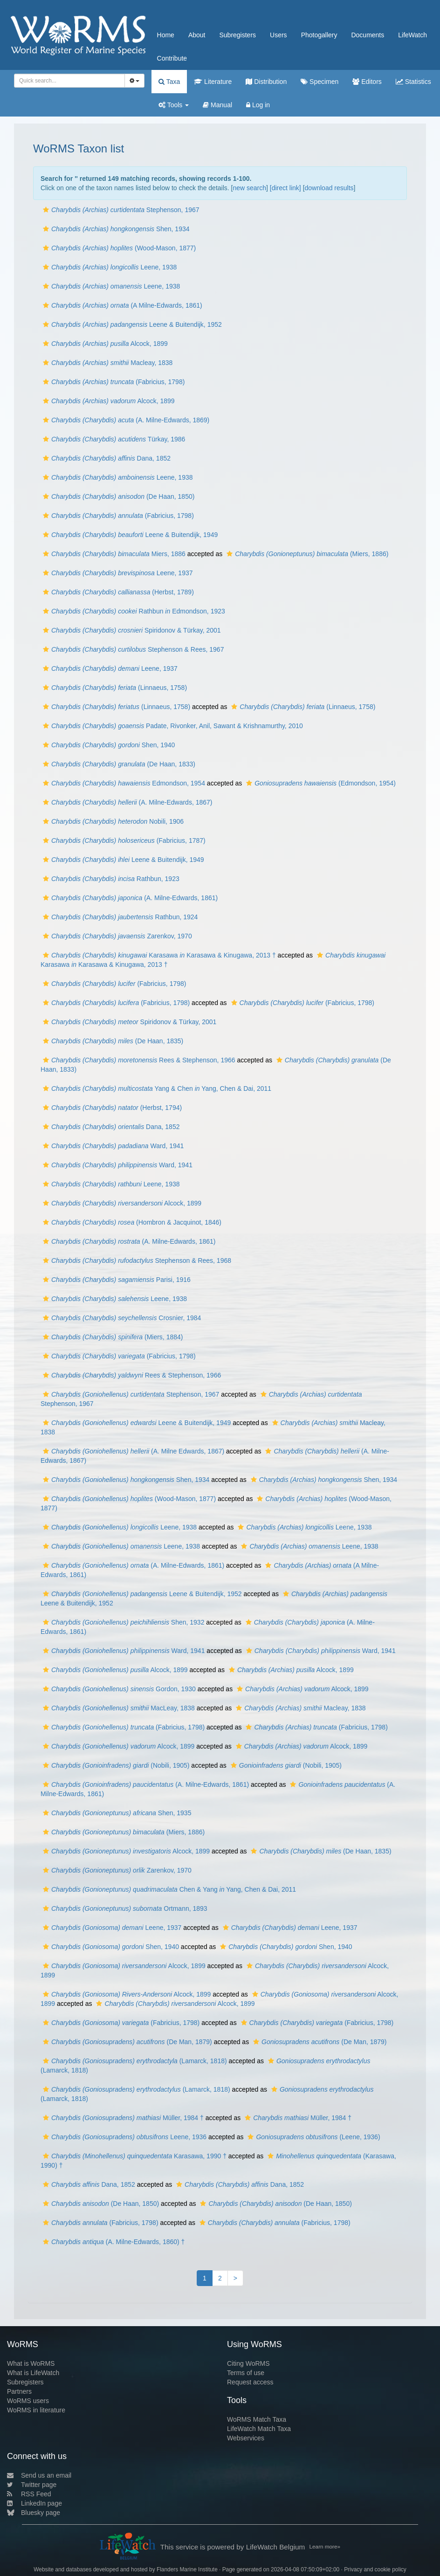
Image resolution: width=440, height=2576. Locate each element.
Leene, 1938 (109, 267)
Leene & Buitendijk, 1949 (129, 534)
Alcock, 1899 (104, 343)
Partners (19, 2391)
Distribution (266, 81)
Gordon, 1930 (118, 1689)
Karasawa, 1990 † (134, 2156)
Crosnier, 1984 (121, 1318)
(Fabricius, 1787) (123, 840)
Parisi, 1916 (116, 1279)
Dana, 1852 (106, 458)
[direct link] (285, 188)
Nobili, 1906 (112, 821)
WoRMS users (28, 2400)
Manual (217, 105)
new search (249, 188)
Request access (250, 2382)
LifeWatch (412, 35)
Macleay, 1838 (106, 362)
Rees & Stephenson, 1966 (138, 1060)
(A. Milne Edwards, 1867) (132, 1451)
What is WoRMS (31, 2363)
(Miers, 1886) (306, 554)
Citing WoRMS (248, 2363)
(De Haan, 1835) (112, 1041)
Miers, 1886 (113, 554)
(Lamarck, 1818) (134, 2061)
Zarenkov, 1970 (116, 936)
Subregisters (237, 35)
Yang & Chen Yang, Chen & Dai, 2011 (156, 1088)
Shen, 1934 (115, 229)
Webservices (245, 2438)
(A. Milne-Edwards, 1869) (125, 420)
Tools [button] (173, 105)
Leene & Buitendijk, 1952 (131, 324)
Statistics (413, 81)
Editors (366, 81)
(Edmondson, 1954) (320, 783)
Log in (258, 105)
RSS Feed (29, 2494)
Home (165, 35)
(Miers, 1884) (112, 1337)
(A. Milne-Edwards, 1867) (126, 802)
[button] (46, 210)
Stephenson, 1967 (120, 210)
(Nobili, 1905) (115, 1765)
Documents (367, 35)
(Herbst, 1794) (111, 1107)
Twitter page (31, 2484)
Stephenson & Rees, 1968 (136, 1260)
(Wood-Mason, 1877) (118, 248)
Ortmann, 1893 (124, 1908)
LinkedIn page (34, 2503)
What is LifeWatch (33, 2372)
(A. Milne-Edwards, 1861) (129, 898)
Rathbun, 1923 (110, 878)
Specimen (319, 81)
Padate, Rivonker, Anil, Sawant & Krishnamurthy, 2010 (172, 726)
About (197, 35)
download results (329, 188)
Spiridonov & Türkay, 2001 (131, 630)
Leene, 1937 (117, 573)
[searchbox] (67, 80)
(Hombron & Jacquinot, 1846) (131, 1222)
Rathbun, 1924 (119, 917)
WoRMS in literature (36, 2410)
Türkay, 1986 (113, 439)
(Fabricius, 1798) (113, 382)
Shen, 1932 (122, 1622)
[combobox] (69, 81)
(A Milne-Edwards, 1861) (121, 305)
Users (278, 35)
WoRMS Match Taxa (256, 2419)
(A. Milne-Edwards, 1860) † (113, 2241)
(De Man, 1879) (126, 2042)
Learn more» (325, 2546)
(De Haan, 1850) (117, 496)
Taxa (169, 81)
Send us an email (39, 2475)
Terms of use (245, 2372)
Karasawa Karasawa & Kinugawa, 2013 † (158, 955)
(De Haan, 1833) (118, 764)
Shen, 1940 (108, 745)
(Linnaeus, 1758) (114, 687)
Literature (213, 81)
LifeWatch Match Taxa (259, 2428)
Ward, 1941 (112, 1146)
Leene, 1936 (123, 2137)
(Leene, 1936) (312, 2137)
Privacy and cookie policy (375, 2569)
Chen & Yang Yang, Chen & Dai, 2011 (168, 1889)
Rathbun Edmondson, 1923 (133, 611)
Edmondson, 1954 (123, 783)
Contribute (172, 58)
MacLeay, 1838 (118, 1708)
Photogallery (319, 35)
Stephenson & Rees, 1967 (132, 649)
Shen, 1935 (116, 1813)
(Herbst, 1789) (117, 592)
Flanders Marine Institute (187, 2569)
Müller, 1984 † (122, 2117)
